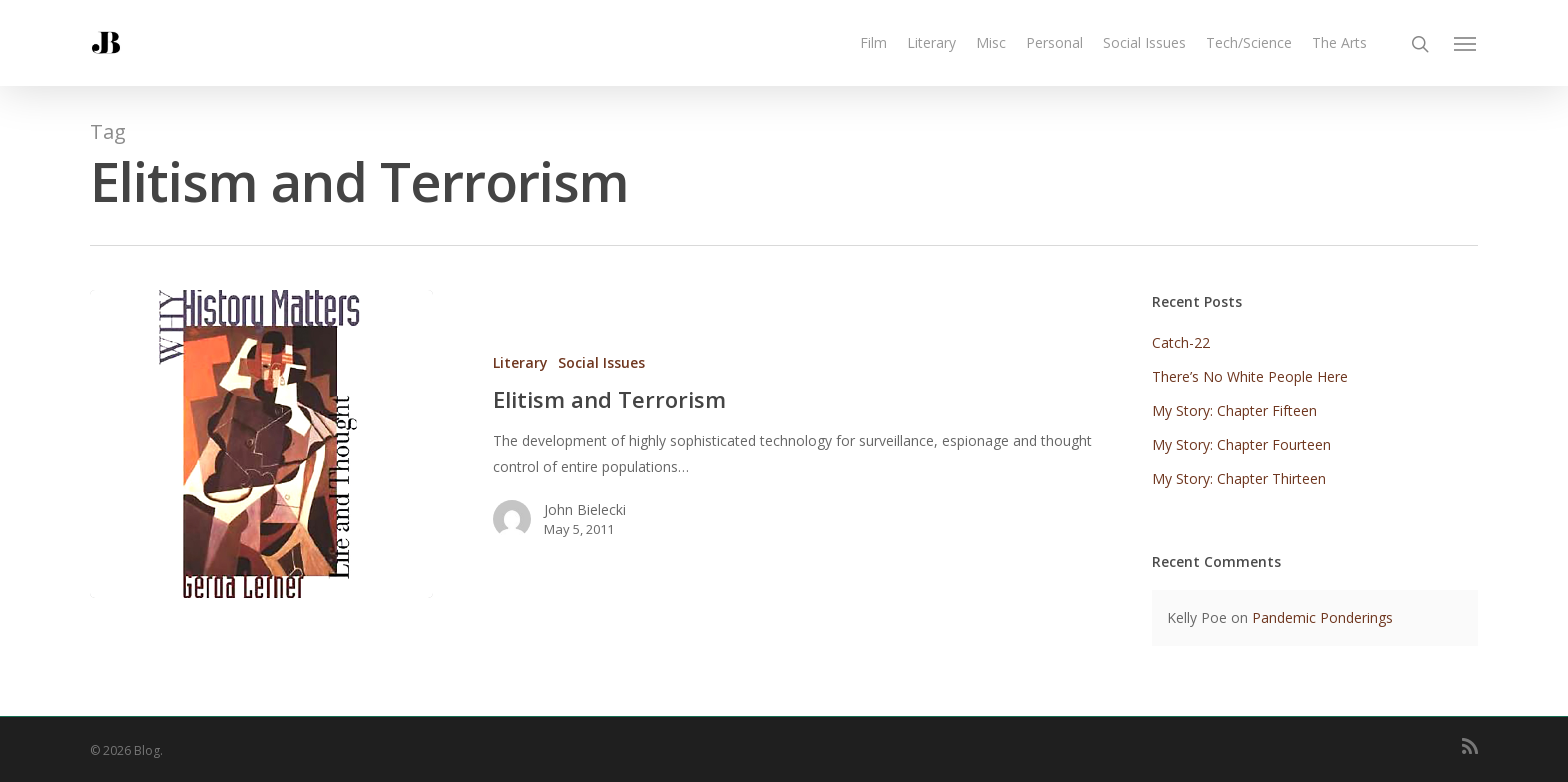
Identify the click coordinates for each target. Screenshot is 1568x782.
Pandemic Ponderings (1322, 617)
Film (873, 42)
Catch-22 (1181, 342)
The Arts (1339, 42)
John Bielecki (574, 509)
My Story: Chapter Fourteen (1241, 444)
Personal (1054, 42)
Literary (931, 42)
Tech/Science (1249, 42)
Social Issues (1144, 42)
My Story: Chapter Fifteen (1234, 410)
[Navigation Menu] (1466, 43)
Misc (991, 42)
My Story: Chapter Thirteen (1239, 478)
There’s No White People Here (1250, 376)
